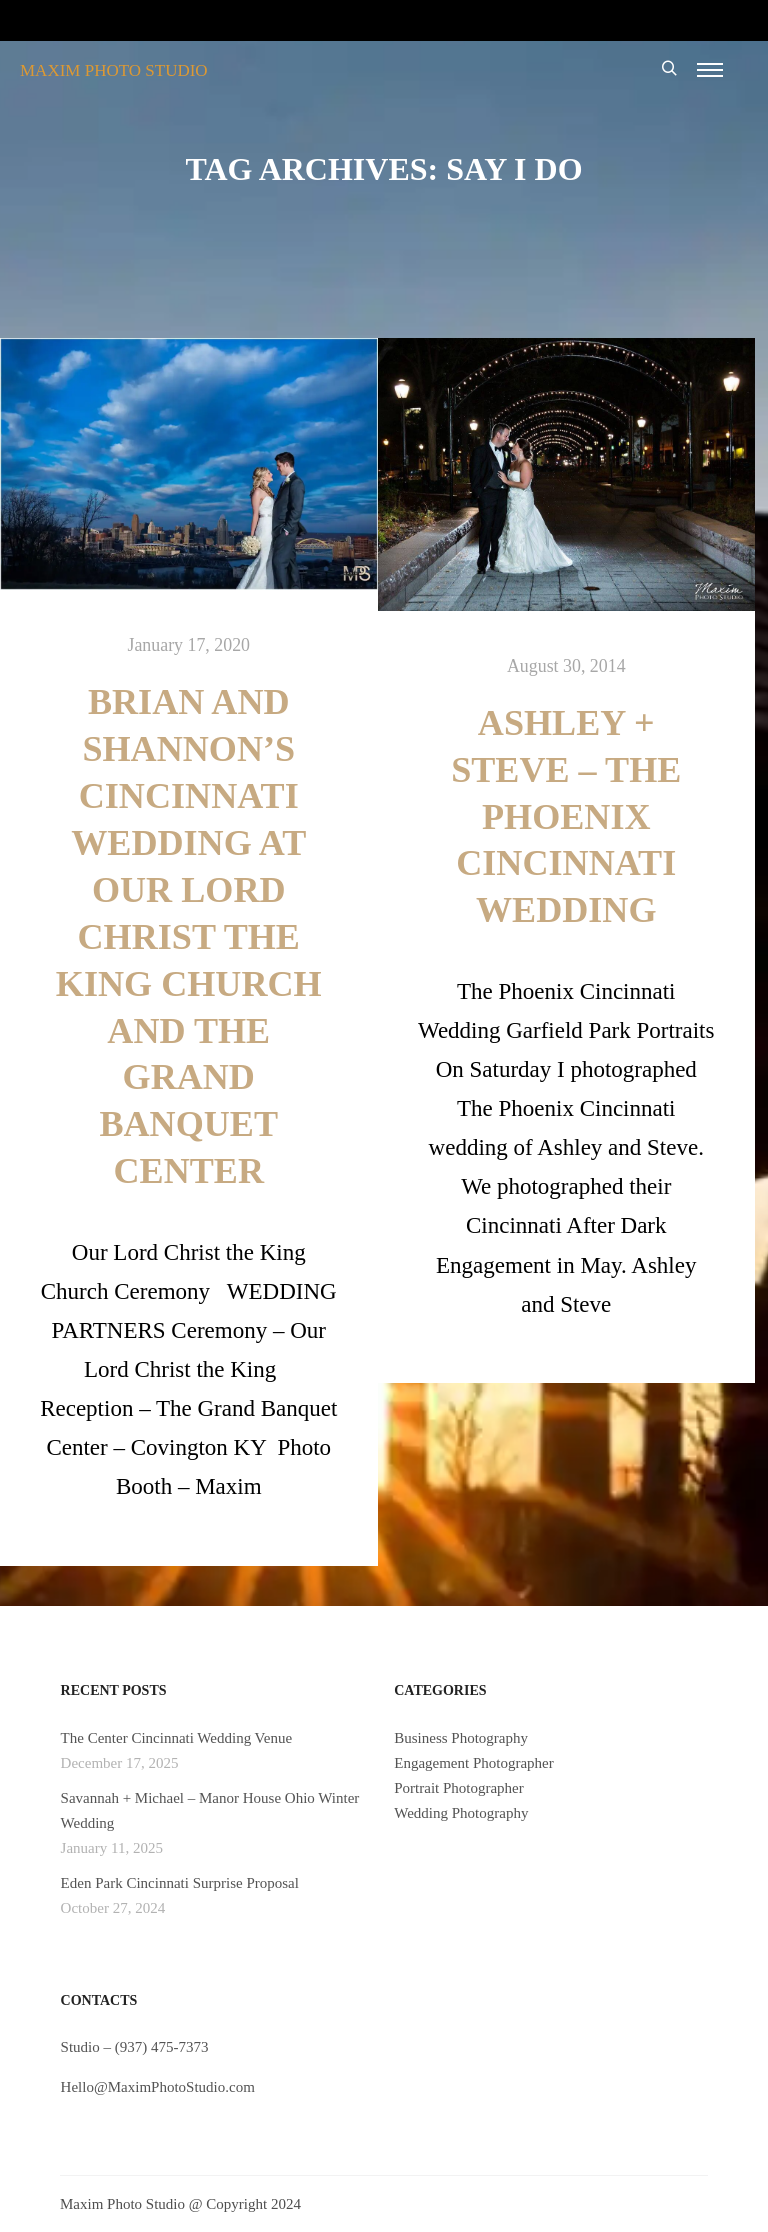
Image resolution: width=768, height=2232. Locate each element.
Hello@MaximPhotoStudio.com (158, 2087)
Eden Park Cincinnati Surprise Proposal (180, 1883)
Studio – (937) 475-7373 (135, 2047)
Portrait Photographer (459, 1788)
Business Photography (461, 1738)
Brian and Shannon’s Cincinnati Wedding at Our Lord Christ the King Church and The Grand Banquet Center (189, 936)
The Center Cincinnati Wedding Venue (177, 1738)
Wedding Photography (461, 1813)
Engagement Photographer (474, 1763)
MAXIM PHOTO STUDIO (114, 70)
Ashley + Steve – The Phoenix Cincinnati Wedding (566, 817)
